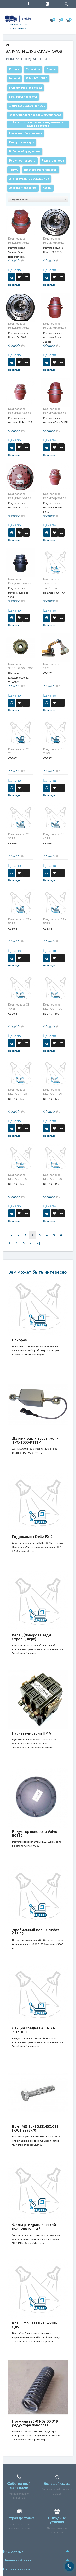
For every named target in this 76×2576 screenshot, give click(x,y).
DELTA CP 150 (51, 1184)
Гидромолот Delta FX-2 (32, 1537)
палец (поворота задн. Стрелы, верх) (32, 1637)
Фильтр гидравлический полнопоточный (34, 2227)
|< (10, 1235)
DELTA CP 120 (51, 1099)
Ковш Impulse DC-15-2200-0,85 (34, 2325)
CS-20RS (13, 758)
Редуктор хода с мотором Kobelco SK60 (18, 592)
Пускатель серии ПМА (31, 1733)
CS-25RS (48, 758)
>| (38, 1243)
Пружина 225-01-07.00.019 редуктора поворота (35, 2423)
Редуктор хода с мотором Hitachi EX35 (52, 507)
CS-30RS (13, 843)
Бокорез (19, 1340)
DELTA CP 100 (51, 1013)
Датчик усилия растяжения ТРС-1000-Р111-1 (36, 1440)
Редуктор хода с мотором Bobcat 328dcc (52, 337)
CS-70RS (13, 1013)
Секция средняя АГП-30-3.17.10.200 (33, 2030)
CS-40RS (48, 843)
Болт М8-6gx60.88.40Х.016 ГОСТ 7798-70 (35, 2128)
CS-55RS (48, 928)
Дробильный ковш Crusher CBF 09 (35, 1932)
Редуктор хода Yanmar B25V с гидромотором (17, 252)
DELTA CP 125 (16, 1184)
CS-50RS (13, 928)
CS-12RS (48, 673)
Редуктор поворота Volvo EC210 (34, 1833)
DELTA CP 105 (16, 1099)
